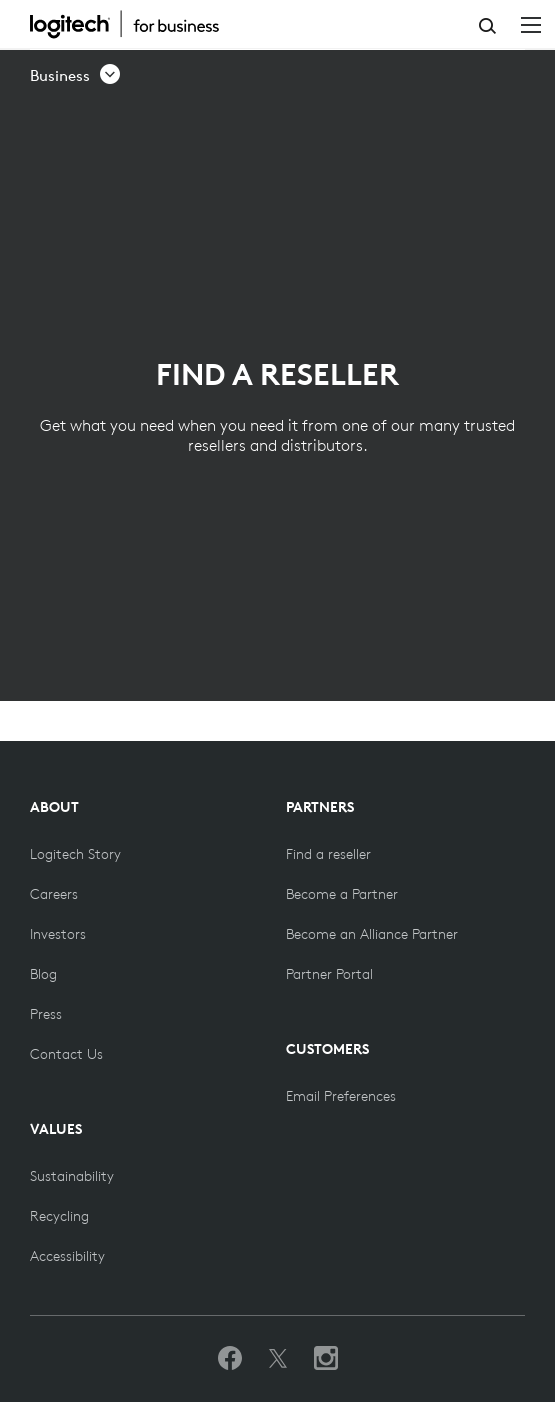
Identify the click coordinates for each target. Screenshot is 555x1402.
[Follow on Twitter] (278, 1359)
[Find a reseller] (328, 854)
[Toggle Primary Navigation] (531, 24)
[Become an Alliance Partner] (372, 934)
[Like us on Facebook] (230, 1359)
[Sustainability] (72, 1176)
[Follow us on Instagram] (326, 1359)
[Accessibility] (67, 1256)
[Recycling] (59, 1216)
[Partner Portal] (329, 974)
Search (487, 26)
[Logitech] (135, 24)
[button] (76, 76)
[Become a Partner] (342, 894)
